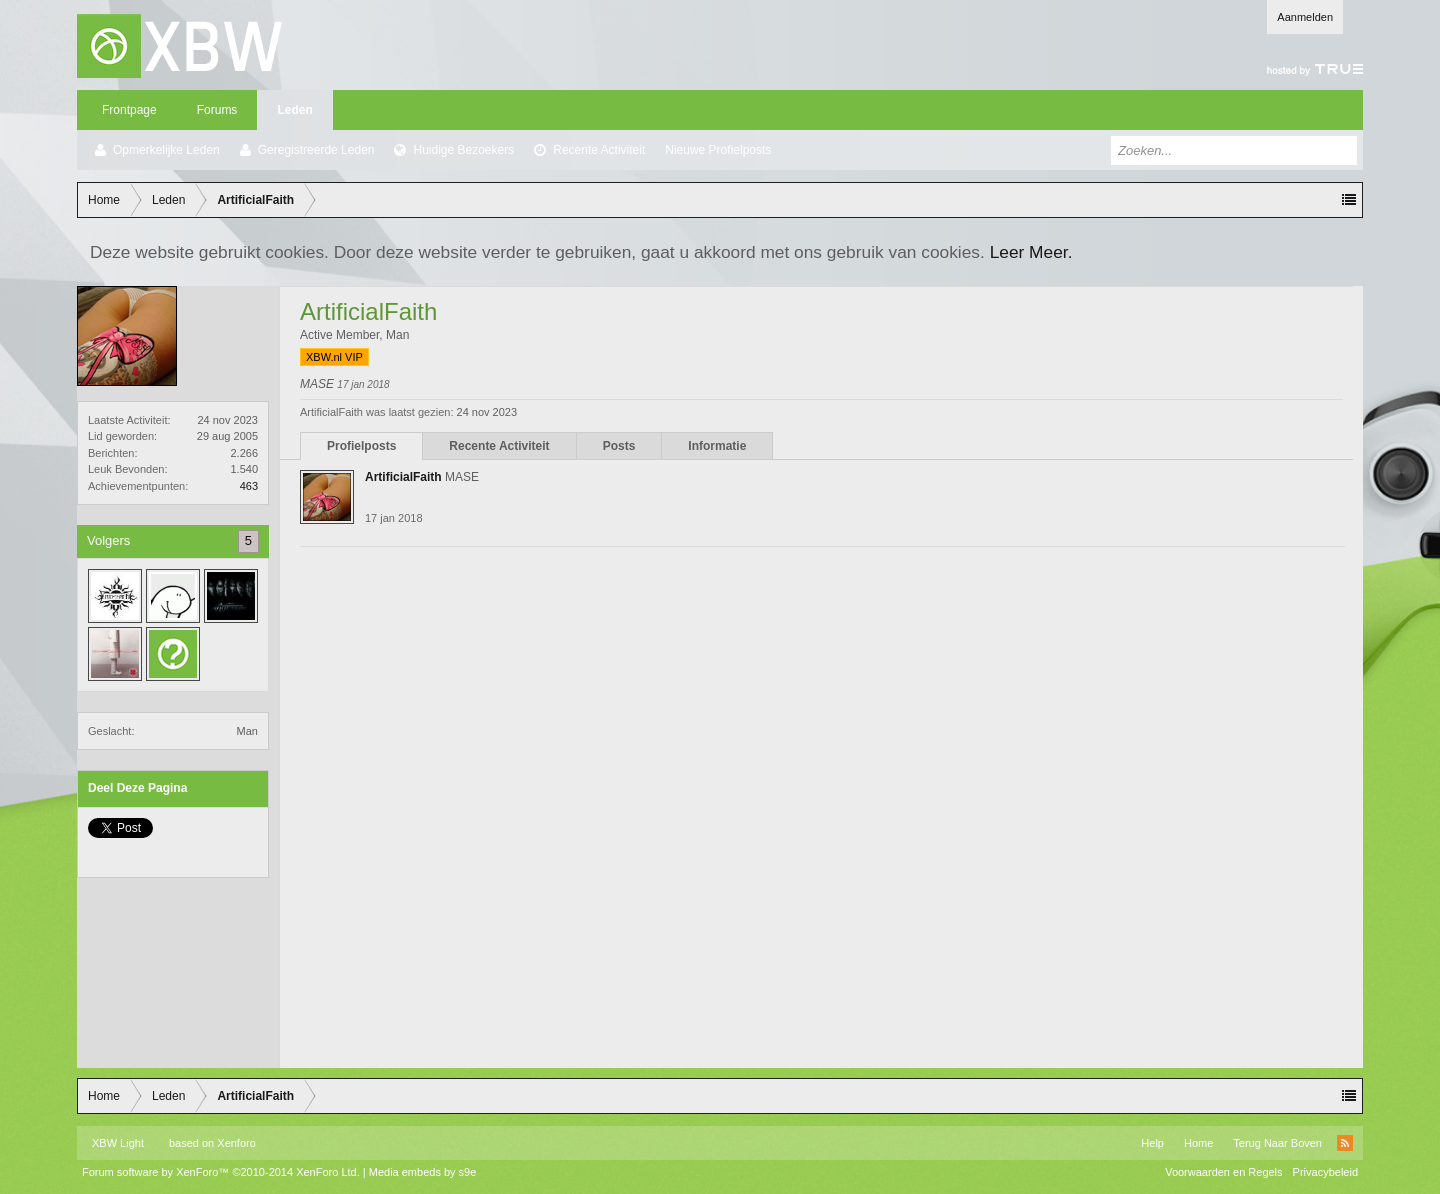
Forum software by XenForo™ (221, 1172)
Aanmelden (1305, 17)
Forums (217, 110)
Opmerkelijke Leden (166, 150)
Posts (619, 446)
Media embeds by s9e (423, 1172)
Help (1152, 1143)
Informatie (717, 446)
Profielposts (361, 446)
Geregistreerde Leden (316, 150)
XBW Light (118, 1143)
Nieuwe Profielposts (718, 150)
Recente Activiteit (599, 150)
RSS (1345, 1143)
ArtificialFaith (403, 477)
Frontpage (129, 110)
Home (1198, 1143)
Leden (294, 110)
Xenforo (236, 1143)
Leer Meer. (1031, 252)
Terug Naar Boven (1277, 1143)
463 (249, 486)
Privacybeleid (1325, 1172)
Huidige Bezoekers (463, 150)
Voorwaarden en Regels (1223, 1172)
